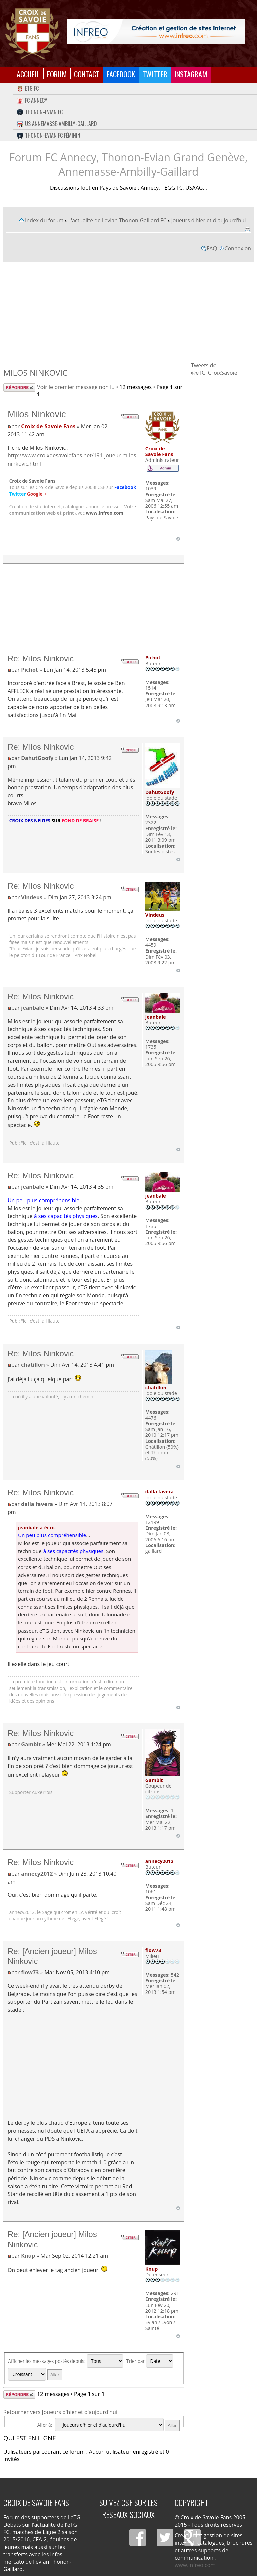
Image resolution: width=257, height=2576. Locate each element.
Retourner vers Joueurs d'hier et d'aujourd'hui (60, 2412)
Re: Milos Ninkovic (41, 658)
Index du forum (44, 220)
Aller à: (44, 2424)
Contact (87, 73)
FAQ (212, 248)
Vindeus (31, 897)
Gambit (31, 1744)
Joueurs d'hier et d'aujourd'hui (208, 220)
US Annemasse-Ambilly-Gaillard (57, 124)
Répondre (19, 387)
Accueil (28, 73)
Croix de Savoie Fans (48, 426)
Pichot (29, 669)
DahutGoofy (37, 758)
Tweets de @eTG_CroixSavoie (214, 369)
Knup (28, 2255)
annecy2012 (37, 1873)
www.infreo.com (104, 513)
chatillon (33, 1364)
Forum (57, 73)
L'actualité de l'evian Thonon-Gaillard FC (117, 220)
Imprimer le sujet (247, 229)
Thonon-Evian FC (40, 112)
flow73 (30, 1972)
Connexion (238, 248)
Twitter (154, 73)
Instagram (190, 73)
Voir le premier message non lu (76, 387)
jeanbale (32, 1007)
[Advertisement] (128, 311)
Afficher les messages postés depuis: (65, 2361)
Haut (178, 539)
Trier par (149, 2361)
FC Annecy (32, 100)
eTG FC (28, 88)
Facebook (121, 73)
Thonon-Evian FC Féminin (48, 135)
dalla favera (37, 1504)
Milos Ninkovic (35, 372)
